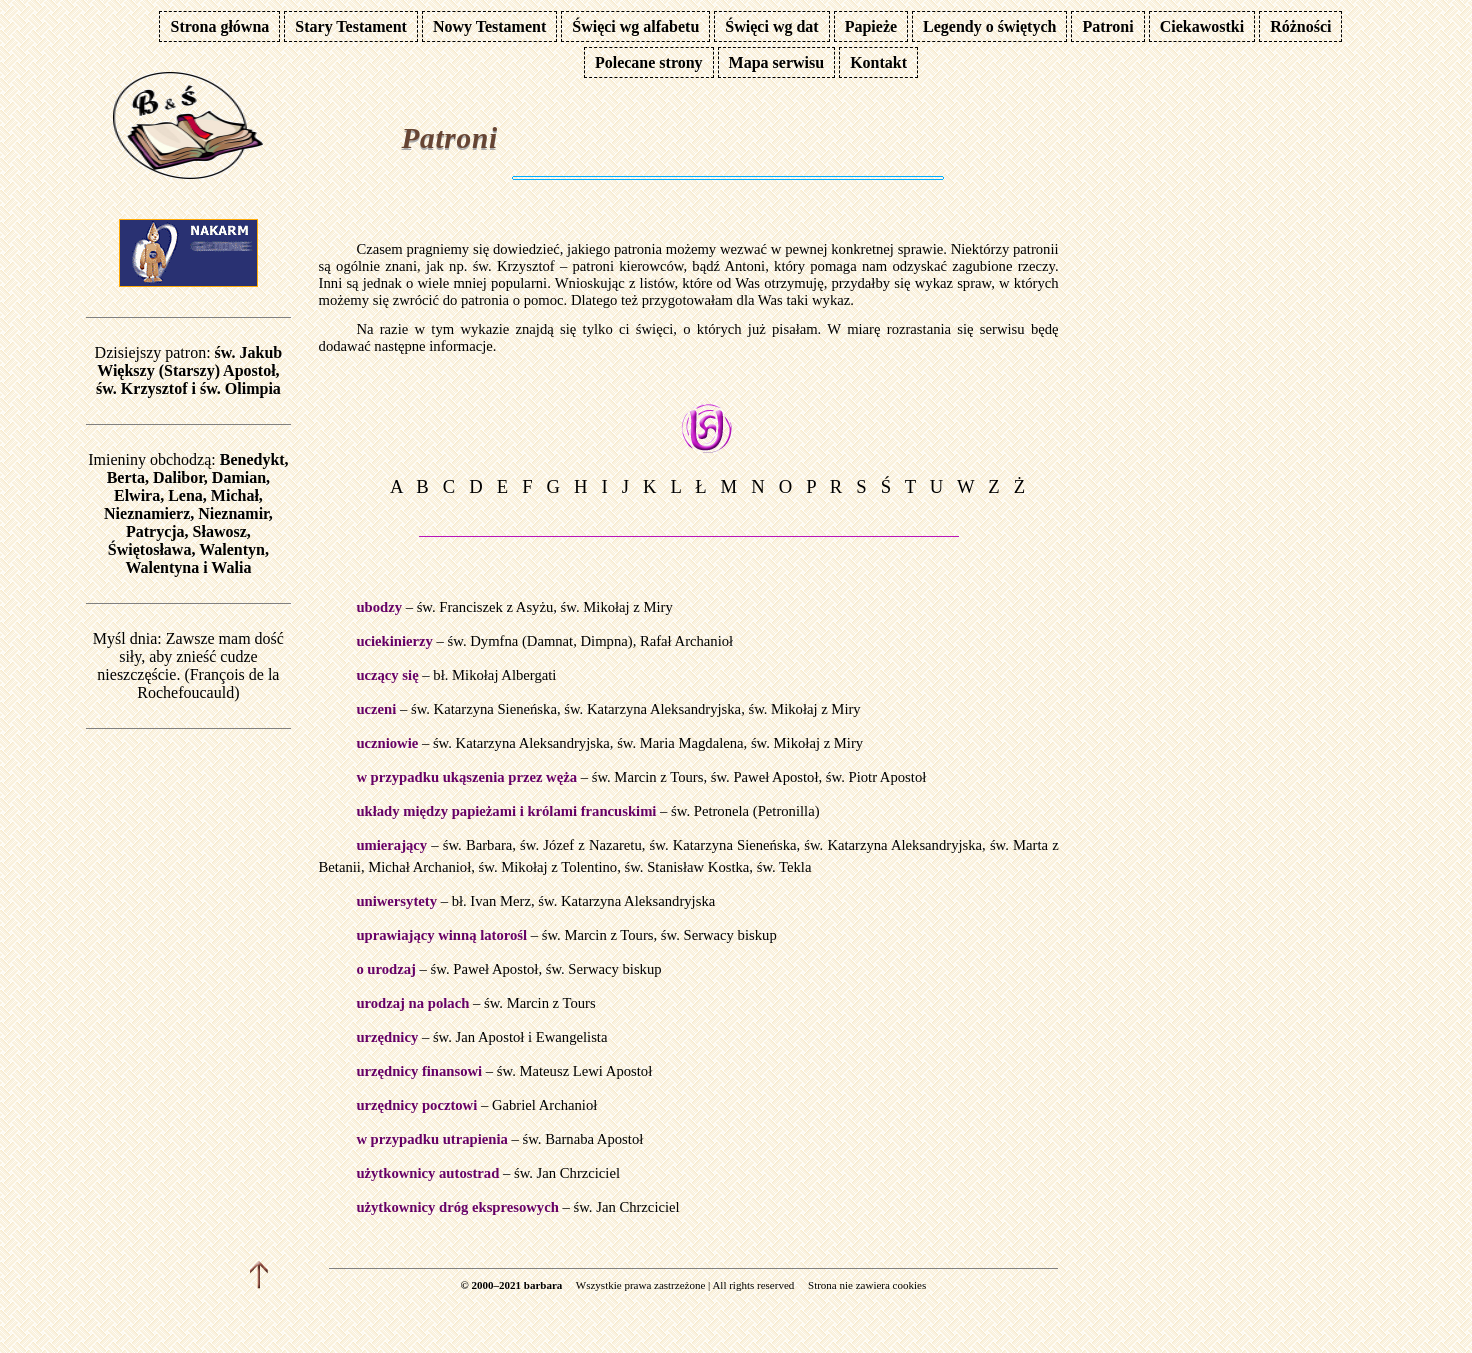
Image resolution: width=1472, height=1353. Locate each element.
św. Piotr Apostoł (876, 777)
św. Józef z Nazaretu (581, 845)
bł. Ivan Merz (491, 901)
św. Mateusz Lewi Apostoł (574, 1071)
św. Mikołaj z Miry (617, 607)
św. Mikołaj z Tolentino (548, 867)
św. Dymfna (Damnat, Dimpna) (540, 641)
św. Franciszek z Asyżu (485, 607)
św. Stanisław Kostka (687, 867)
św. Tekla (784, 867)
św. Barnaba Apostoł (583, 1139)
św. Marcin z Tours (648, 777)
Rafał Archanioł (686, 641)
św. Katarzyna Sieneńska (484, 709)
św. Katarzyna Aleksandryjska (652, 709)
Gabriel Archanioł (544, 1105)
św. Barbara (478, 845)
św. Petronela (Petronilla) (745, 811)
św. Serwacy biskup (719, 935)
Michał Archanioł (419, 867)
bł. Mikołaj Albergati (494, 675)
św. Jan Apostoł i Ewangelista (520, 1037)
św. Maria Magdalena (680, 743)
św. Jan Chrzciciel (567, 1173)
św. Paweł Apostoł (765, 777)
